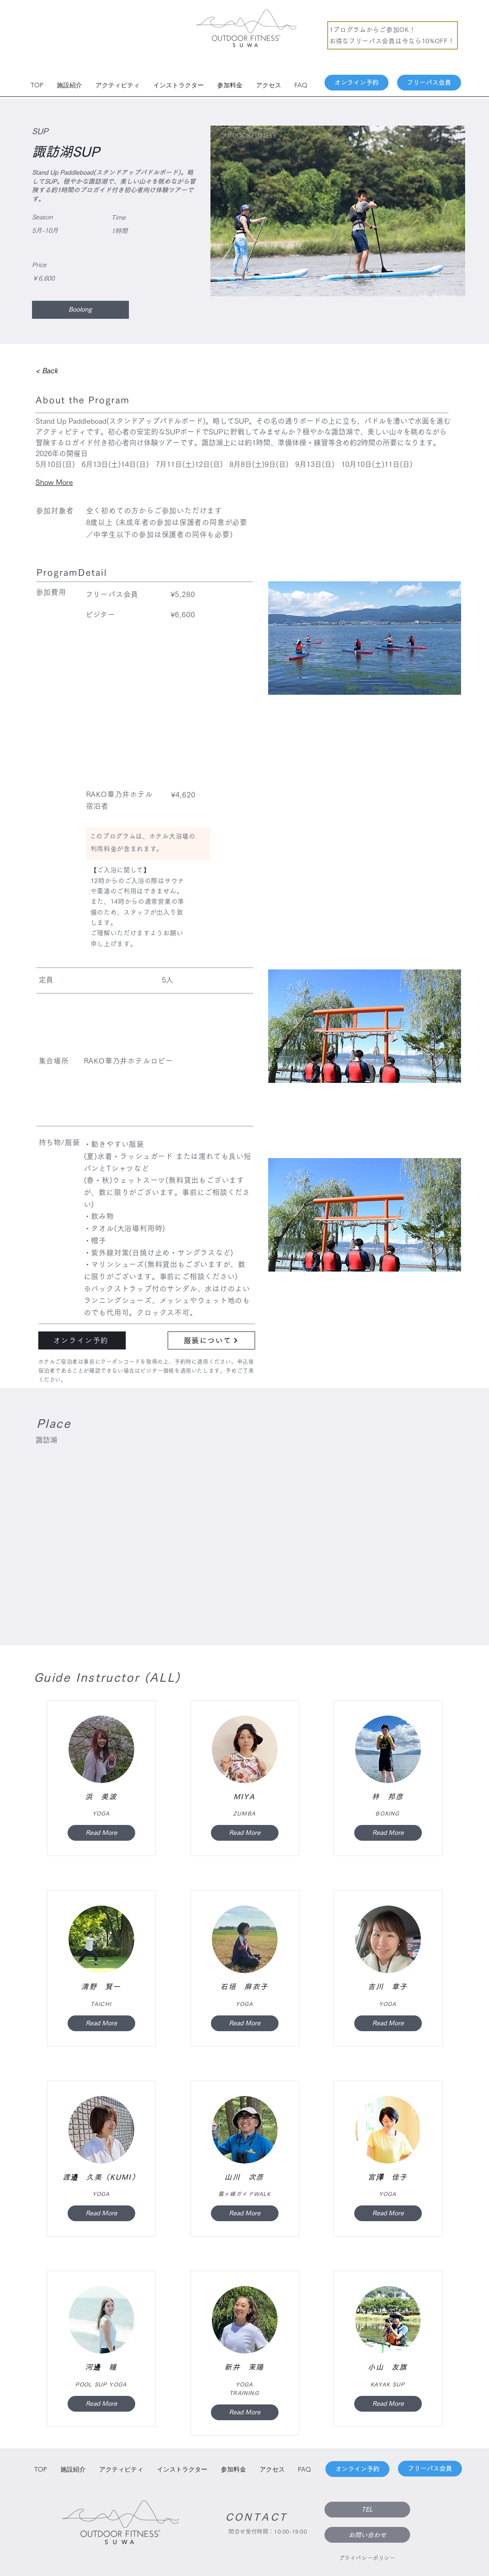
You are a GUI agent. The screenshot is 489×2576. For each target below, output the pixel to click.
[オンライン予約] (356, 83)
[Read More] (101, 1833)
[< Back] (60, 371)
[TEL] (367, 2509)
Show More (54, 482)
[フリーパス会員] (429, 83)
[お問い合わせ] (367, 2535)
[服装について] (211, 1340)
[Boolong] (80, 310)
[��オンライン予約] (82, 1340)
